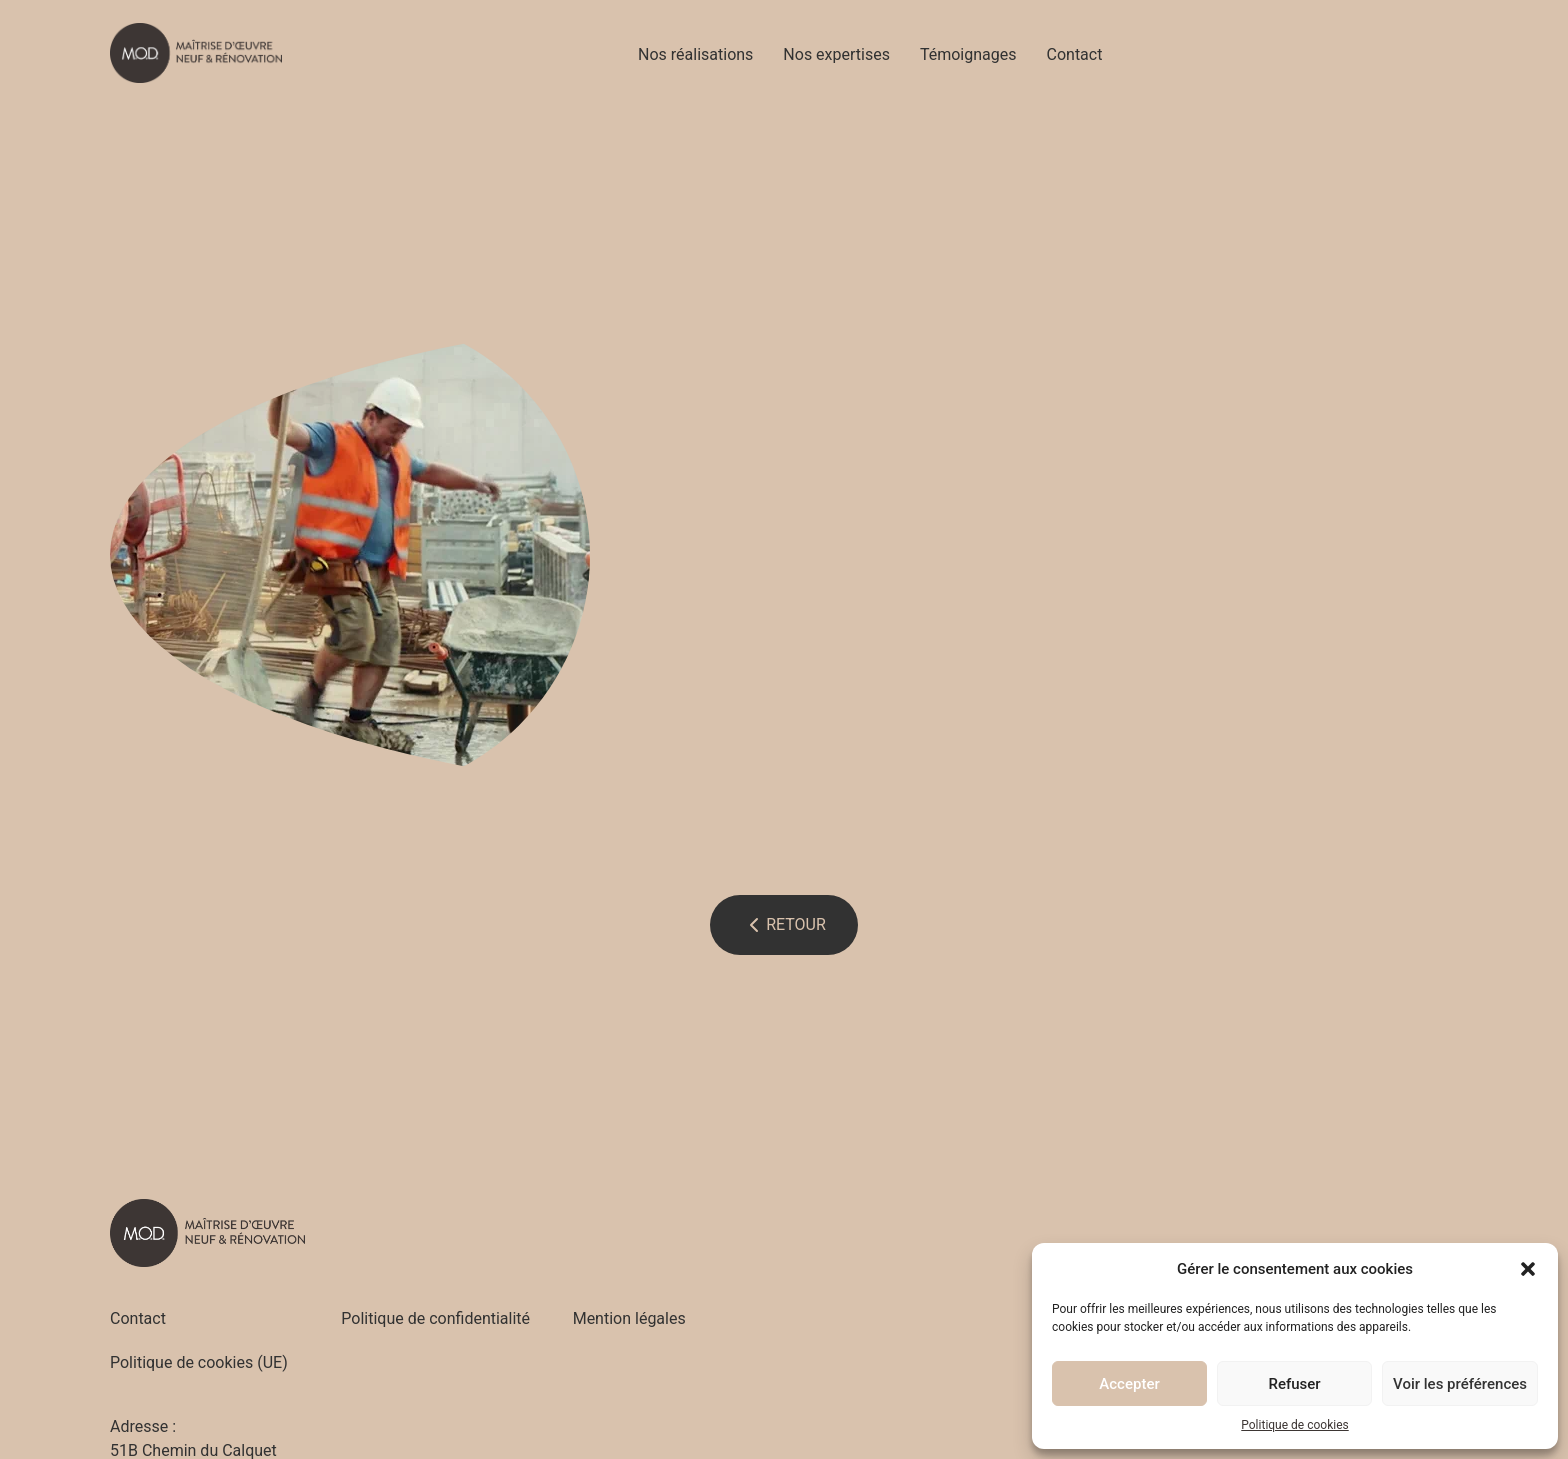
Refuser (1294, 1384)
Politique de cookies (1294, 1425)
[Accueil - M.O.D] (196, 53)
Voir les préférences (1460, 1384)
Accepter (1129, 1384)
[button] (1528, 1269)
